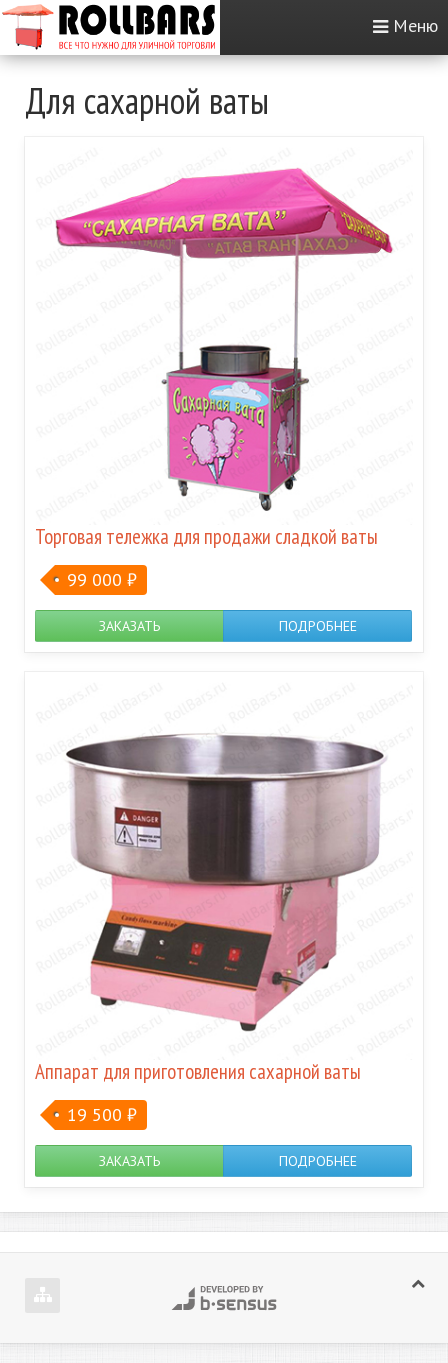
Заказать (129, 626)
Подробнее (318, 626)
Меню (415, 25)
